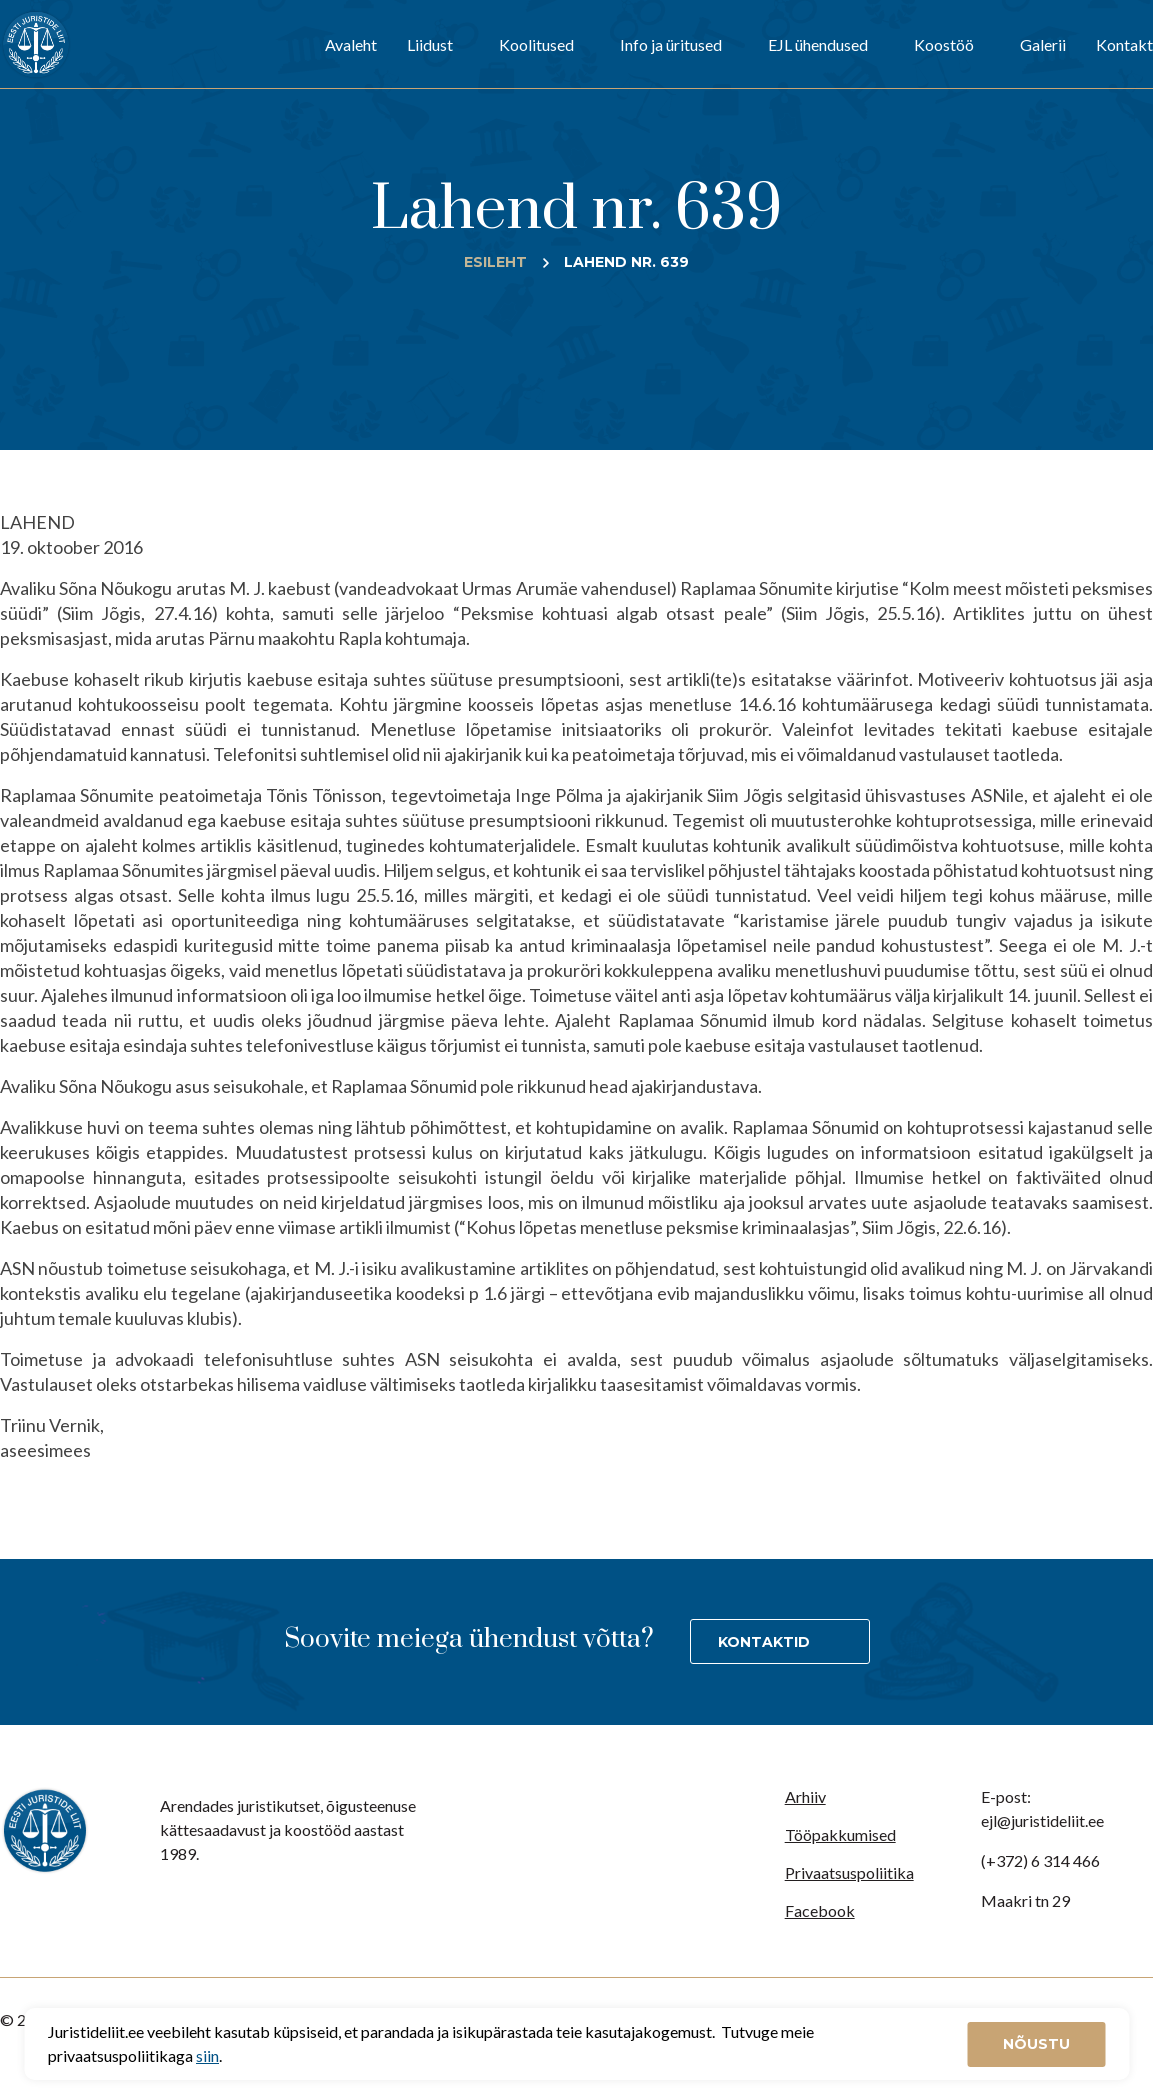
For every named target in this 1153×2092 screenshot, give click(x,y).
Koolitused (536, 44)
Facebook (820, 1910)
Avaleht (351, 44)
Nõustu (1036, 2044)
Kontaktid (764, 1642)
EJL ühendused (818, 44)
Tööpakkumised (840, 1834)
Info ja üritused (671, 44)
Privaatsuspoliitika (849, 1872)
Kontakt (1124, 44)
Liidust (430, 44)
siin (207, 2055)
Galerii (1043, 44)
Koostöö (944, 44)
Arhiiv (805, 1796)
